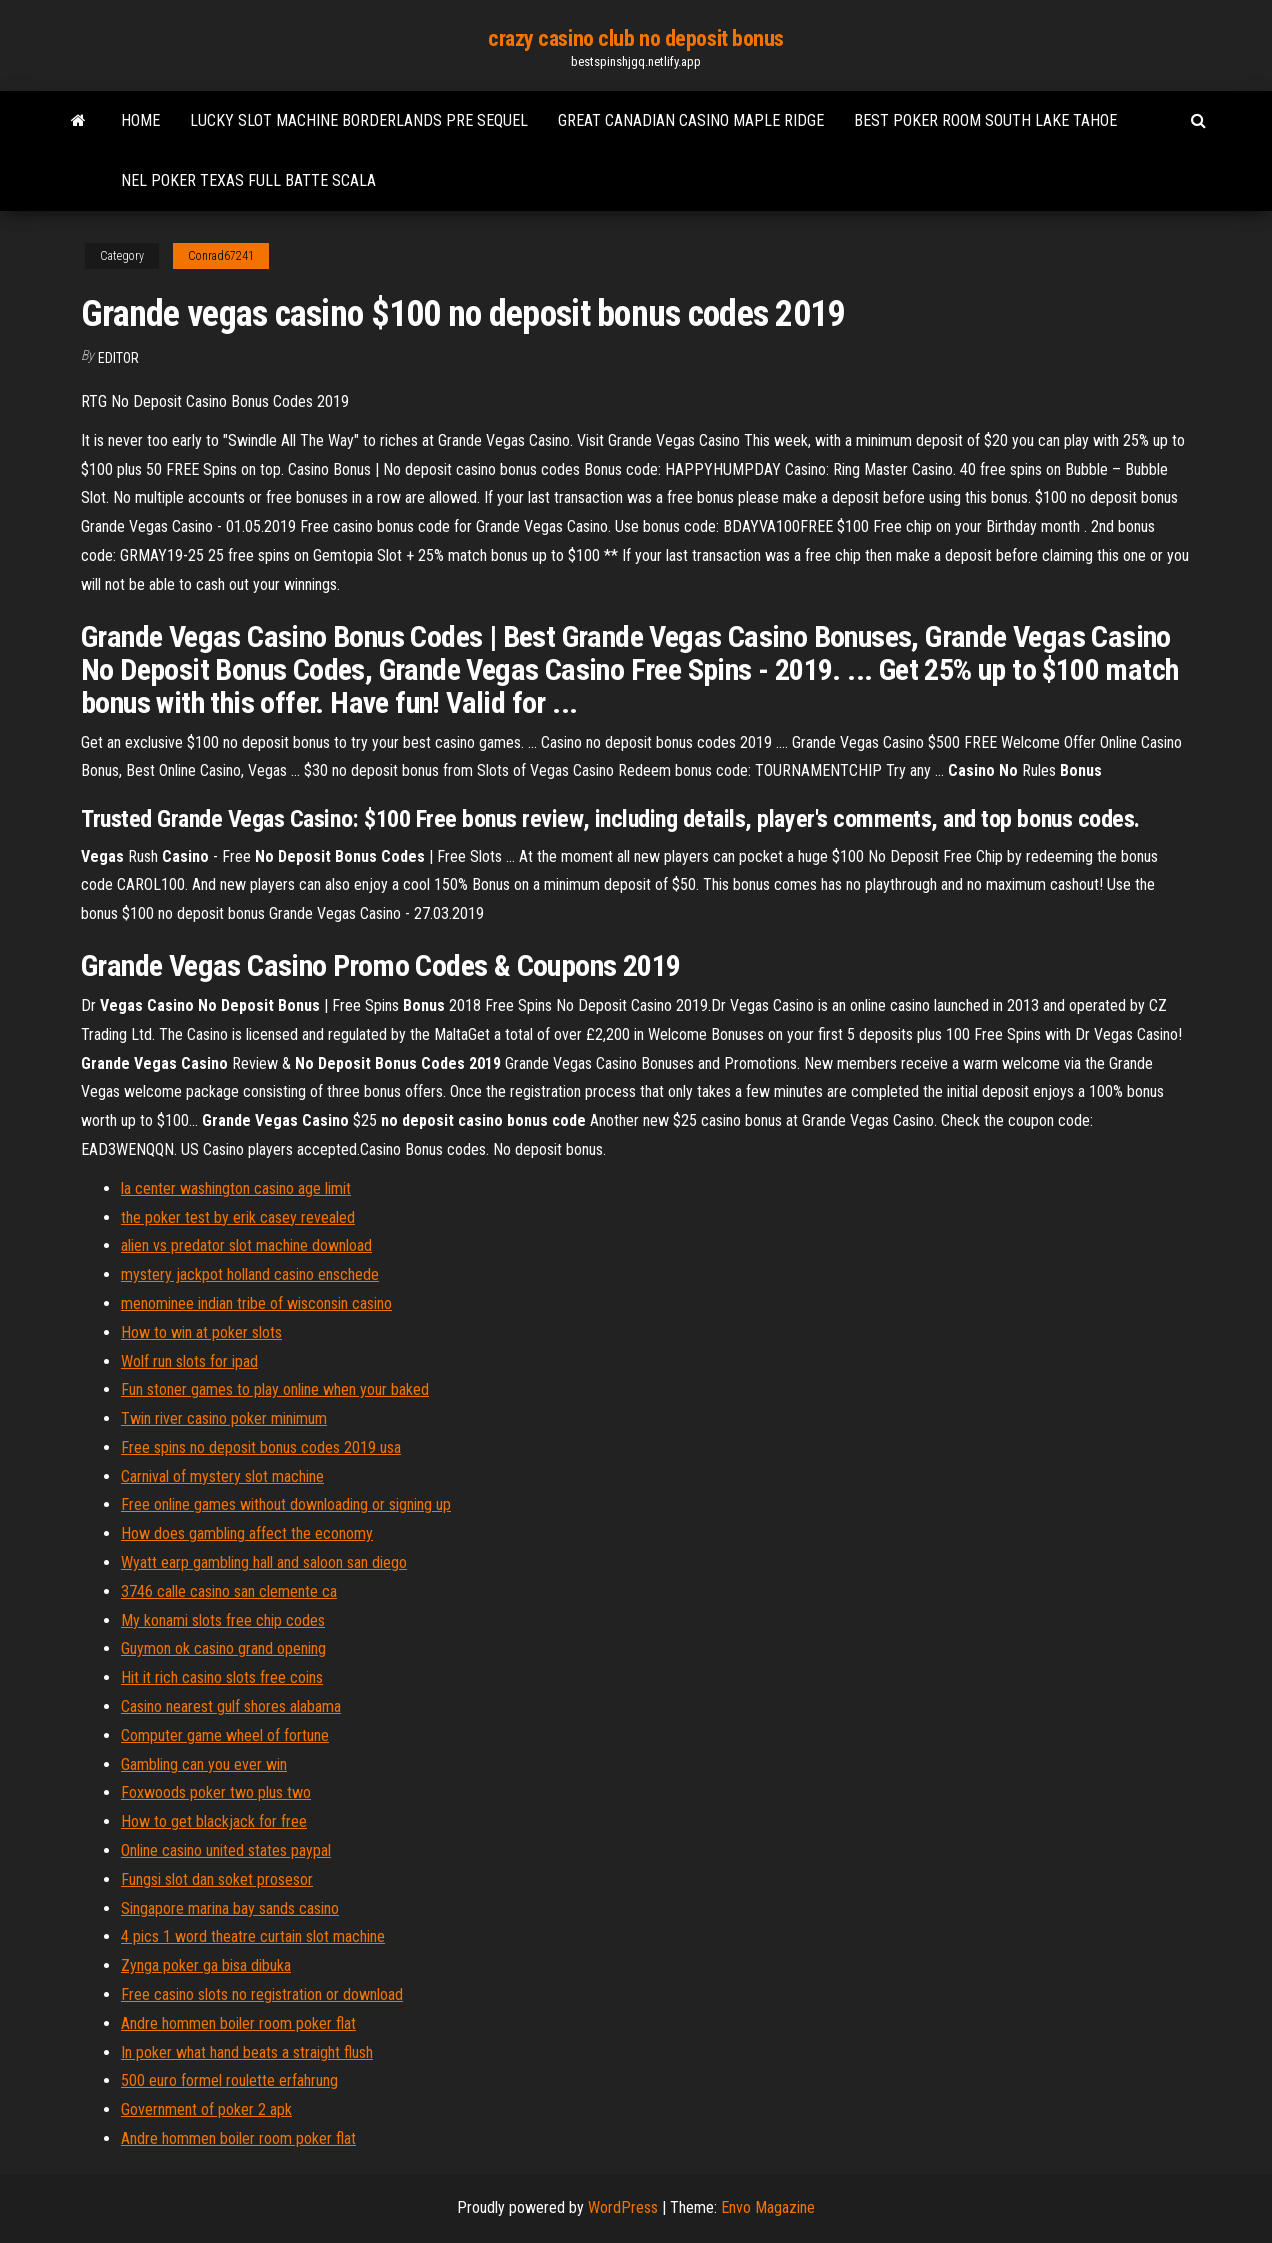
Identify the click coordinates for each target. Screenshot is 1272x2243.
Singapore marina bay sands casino (230, 1908)
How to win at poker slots (201, 1332)
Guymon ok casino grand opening (223, 1648)
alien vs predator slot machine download (246, 1245)
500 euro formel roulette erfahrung (229, 2080)
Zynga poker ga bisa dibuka (206, 1965)
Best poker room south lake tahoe (985, 120)
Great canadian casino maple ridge (691, 120)
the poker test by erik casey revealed (238, 1217)
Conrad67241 (221, 256)
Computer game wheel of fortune (225, 1735)
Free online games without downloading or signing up (286, 1504)
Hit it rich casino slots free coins (222, 1677)
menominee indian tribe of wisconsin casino (256, 1303)
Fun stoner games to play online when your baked (275, 1389)
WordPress (623, 2207)
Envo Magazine (768, 2207)
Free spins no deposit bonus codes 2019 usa (261, 1447)
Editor (118, 358)
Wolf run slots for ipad (189, 1361)
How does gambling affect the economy (247, 1533)
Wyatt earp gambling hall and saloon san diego (264, 1562)
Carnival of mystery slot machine (222, 1476)
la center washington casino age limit (236, 1188)
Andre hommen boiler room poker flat (238, 2023)
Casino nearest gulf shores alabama (231, 1706)
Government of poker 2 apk (206, 2109)
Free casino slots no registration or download (262, 1994)
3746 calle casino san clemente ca (229, 1591)
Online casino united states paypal (226, 1850)
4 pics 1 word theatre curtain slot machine (253, 1936)
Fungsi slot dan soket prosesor (217, 1879)
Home (140, 120)
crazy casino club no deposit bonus (636, 38)
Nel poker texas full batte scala (248, 180)
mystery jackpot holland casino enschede (250, 1274)
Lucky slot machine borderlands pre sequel (359, 120)
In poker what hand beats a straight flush (247, 2052)
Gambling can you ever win (204, 1764)
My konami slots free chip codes (223, 1620)
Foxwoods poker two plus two (216, 1792)
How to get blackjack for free (214, 1821)
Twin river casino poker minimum (224, 1418)
